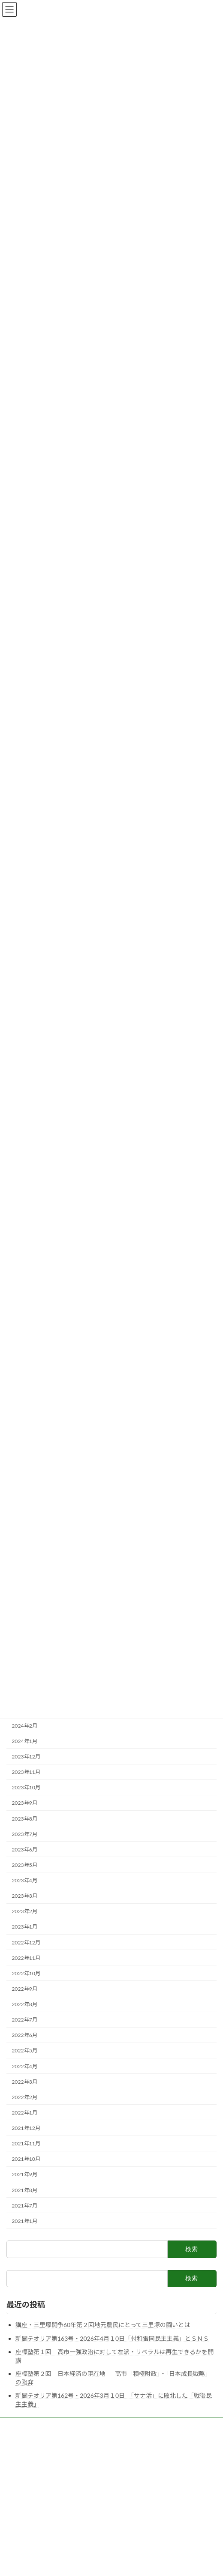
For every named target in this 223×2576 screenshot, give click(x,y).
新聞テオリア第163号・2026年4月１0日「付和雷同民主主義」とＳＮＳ (112, 2338)
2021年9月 (24, 2175)
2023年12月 (26, 1756)
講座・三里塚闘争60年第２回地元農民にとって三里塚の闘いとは (102, 2324)
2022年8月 (24, 2004)
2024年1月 (24, 1741)
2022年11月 (26, 1958)
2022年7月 (24, 2019)
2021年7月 (24, 2205)
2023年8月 (24, 1818)
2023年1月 (24, 1927)
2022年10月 (26, 1973)
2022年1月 (24, 2112)
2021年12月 (26, 2128)
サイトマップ (21, 2456)
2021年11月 (26, 2143)
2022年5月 (24, 2051)
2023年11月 (26, 1772)
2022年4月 (24, 2066)
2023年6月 (24, 1849)
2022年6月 (24, 2035)
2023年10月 (26, 1787)
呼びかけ (16, 2441)
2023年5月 (24, 1865)
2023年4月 (24, 1880)
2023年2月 (24, 1911)
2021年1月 (24, 2221)
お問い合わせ (21, 2472)
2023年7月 (24, 1834)
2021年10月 (26, 2159)
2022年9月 (24, 1989)
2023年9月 (24, 1803)
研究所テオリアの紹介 (32, 2425)
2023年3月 (24, 1896)
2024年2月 (24, 1725)
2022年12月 (26, 1942)
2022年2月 (24, 2097)
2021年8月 (24, 2190)
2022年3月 (24, 2082)
